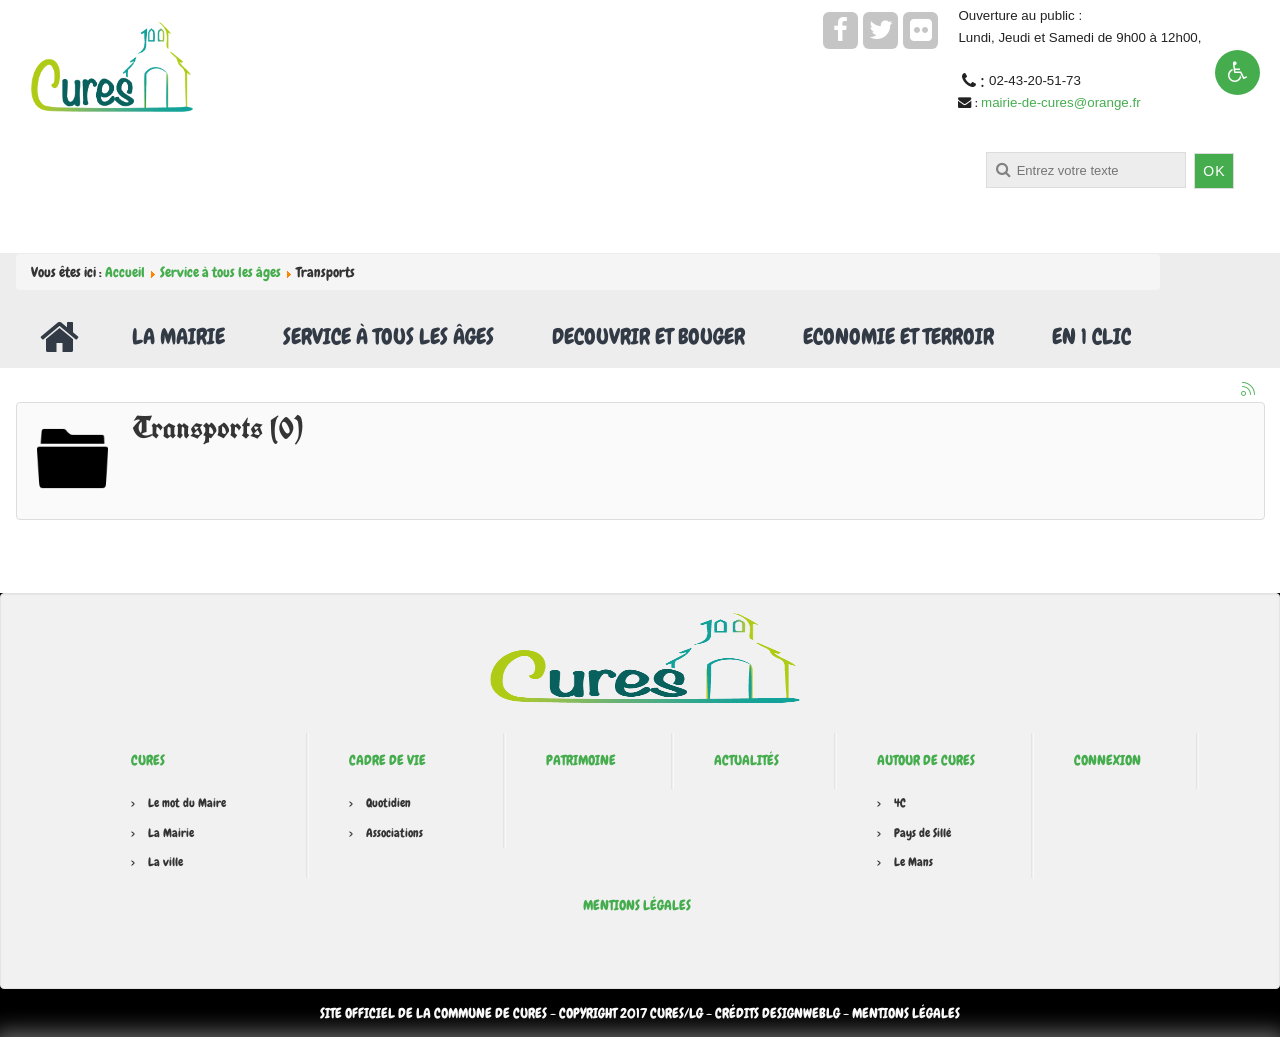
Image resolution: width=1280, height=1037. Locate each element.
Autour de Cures (926, 760)
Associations (394, 833)
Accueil (125, 272)
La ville (165, 862)
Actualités (746, 760)
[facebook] (840, 30)
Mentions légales (637, 905)
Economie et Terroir (898, 336)
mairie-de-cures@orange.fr (1060, 102)
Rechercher (566, 152)
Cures (148, 760)
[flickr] (920, 30)
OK (1214, 171)
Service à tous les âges (220, 272)
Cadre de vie (387, 760)
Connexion (1107, 760)
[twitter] (880, 30)
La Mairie (178, 336)
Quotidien (388, 803)
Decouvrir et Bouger (648, 336)
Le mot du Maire (187, 803)
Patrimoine (581, 760)
